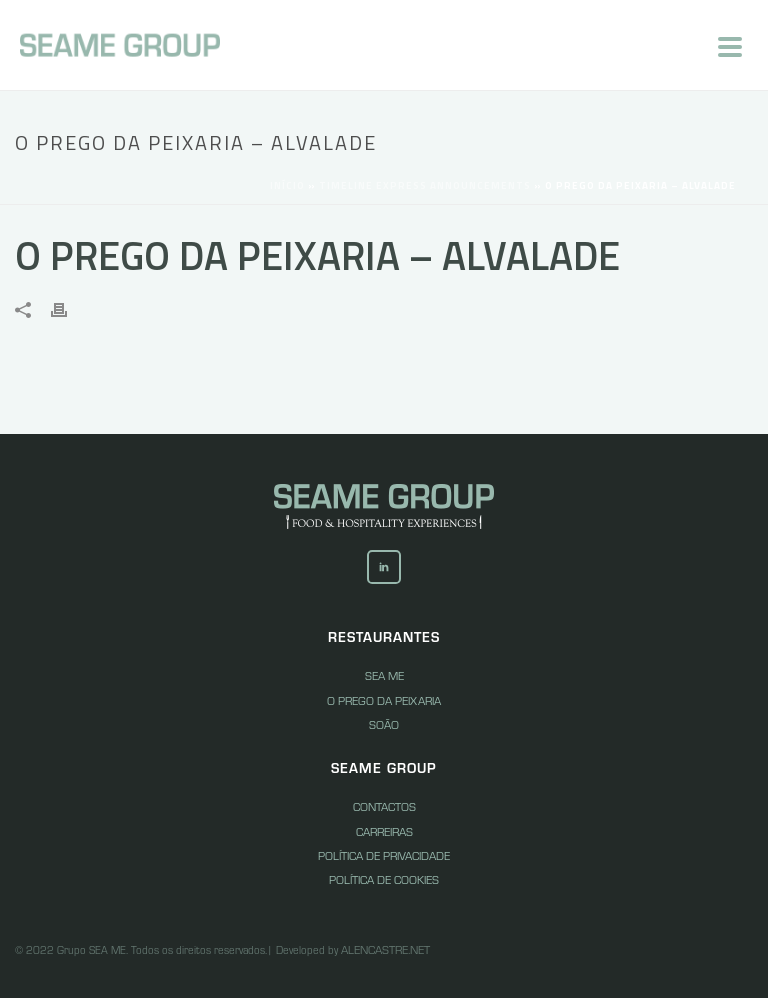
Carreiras (384, 831)
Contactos (384, 806)
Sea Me (384, 675)
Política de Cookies (384, 879)
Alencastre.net (385, 949)
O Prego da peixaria (384, 700)
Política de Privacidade (384, 855)
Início (287, 185)
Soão (384, 724)
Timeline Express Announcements (425, 185)
